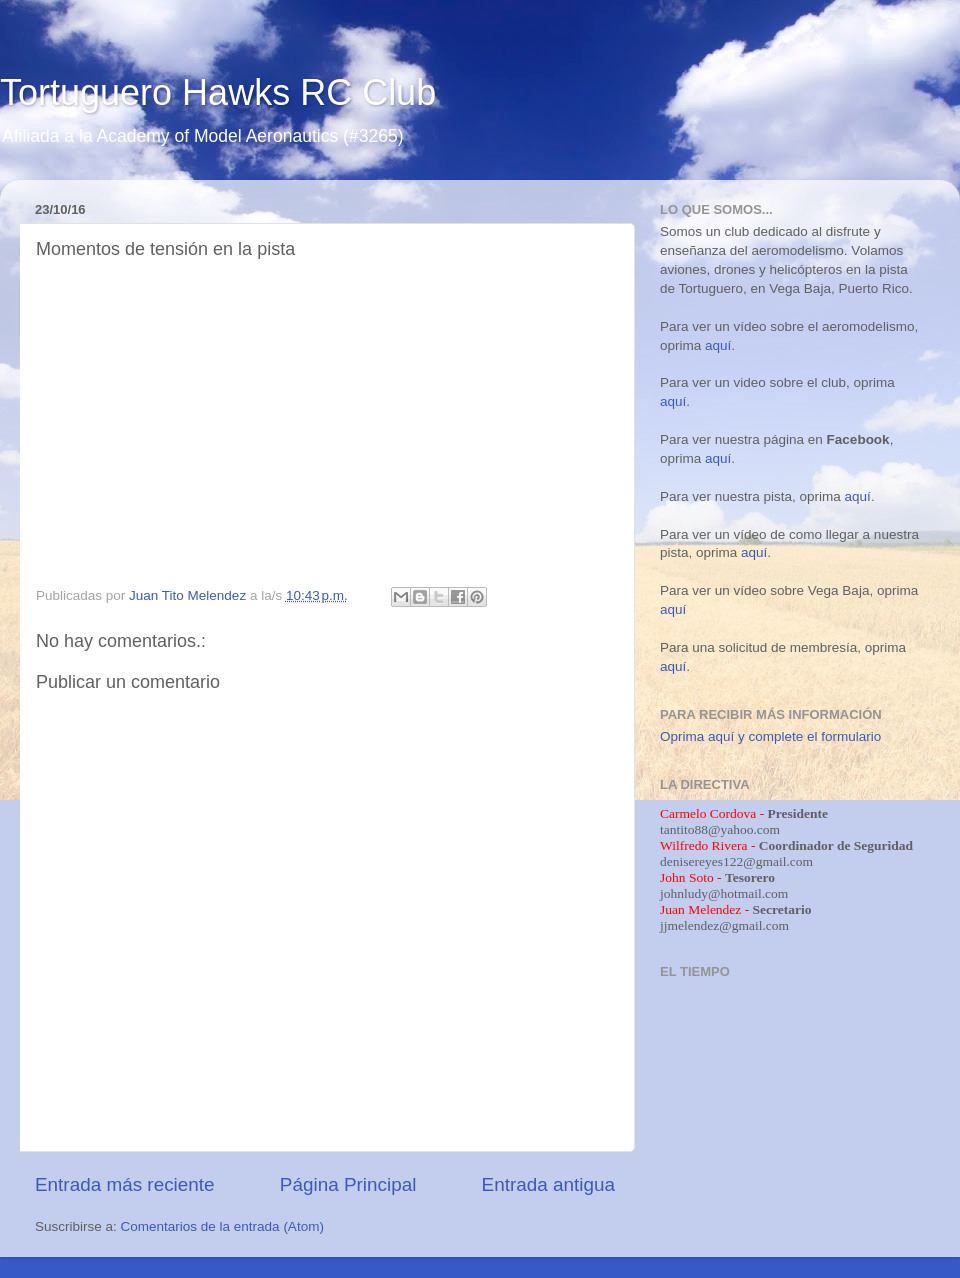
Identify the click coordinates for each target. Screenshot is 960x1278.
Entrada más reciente (125, 1184)
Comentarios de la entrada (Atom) (222, 1226)
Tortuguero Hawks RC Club (218, 92)
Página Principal (348, 1184)
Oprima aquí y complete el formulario (770, 736)
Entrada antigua (548, 1184)
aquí (718, 345)
